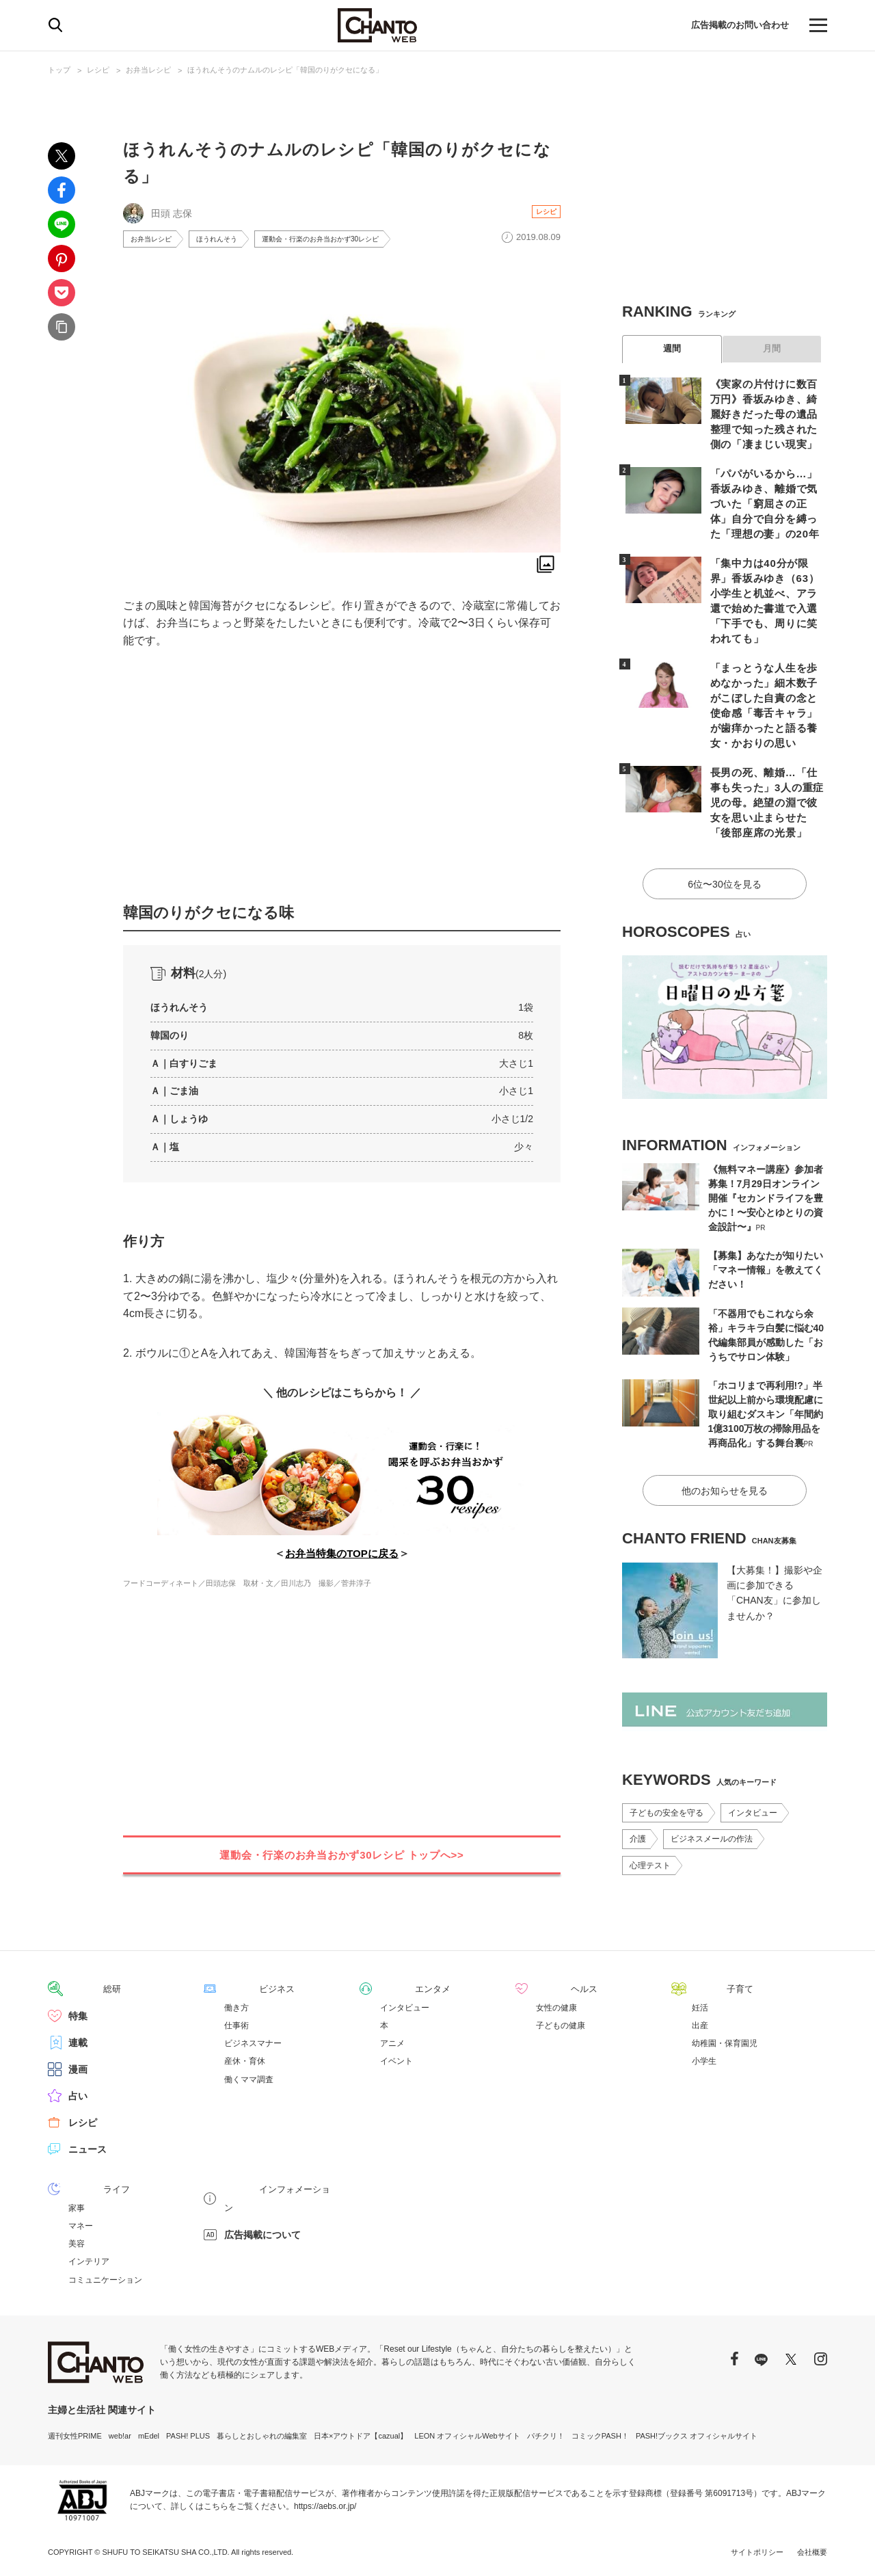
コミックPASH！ (600, 2433)
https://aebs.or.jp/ (325, 2503)
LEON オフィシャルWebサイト (467, 2433)
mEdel (148, 2433)
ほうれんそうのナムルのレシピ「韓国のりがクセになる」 (285, 70)
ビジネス (243, 1987)
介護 (638, 1785)
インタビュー (752, 1759)
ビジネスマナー (253, 2041)
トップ (59, 70)
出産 (700, 2023)
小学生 (704, 2059)
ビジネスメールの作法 (712, 1785)
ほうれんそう (229, 240)
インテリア (88, 2258)
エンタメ (399, 1987)
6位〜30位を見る (724, 833)
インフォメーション (267, 2186)
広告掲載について (262, 2213)
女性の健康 (556, 2005)
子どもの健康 (560, 2023)
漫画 (78, 2067)
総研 (78, 1987)
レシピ (98, 70)
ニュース (87, 2147)
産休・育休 (244, 2059)
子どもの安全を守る (666, 1759)
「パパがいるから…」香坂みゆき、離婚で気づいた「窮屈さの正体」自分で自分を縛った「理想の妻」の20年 (765, 498)
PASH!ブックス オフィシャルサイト (696, 2433)
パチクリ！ (546, 2433)
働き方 (236, 2005)
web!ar (120, 2433)
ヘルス (550, 1987)
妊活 (700, 2005)
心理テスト (650, 1811)
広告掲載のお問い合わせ (736, 25)
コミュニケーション (105, 2277)
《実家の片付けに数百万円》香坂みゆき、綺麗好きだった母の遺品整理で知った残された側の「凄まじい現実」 (765, 412)
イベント (396, 2059)
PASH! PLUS (188, 2433)
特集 (78, 2013)
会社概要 (812, 2549)
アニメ (392, 2041)
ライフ (82, 2186)
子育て (706, 1987)
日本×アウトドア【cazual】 (360, 2433)
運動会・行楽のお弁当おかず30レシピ (348, 240)
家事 (76, 2205)
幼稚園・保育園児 (724, 2041)
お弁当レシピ (148, 70)
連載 (78, 2040)
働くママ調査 (248, 2077)
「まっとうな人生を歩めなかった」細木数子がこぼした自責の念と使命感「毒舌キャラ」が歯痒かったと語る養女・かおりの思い (765, 671)
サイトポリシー (757, 2549)
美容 (76, 2241)
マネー (80, 2223)
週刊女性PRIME (75, 2433)
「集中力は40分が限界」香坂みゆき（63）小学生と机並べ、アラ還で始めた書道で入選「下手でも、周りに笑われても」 (766, 584)
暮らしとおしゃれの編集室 (262, 2433)
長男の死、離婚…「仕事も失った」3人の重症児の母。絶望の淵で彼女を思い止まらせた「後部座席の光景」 (765, 757)
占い (78, 2093)
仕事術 (236, 2023)
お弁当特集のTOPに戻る (342, 1556)
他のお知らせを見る (725, 1436)
